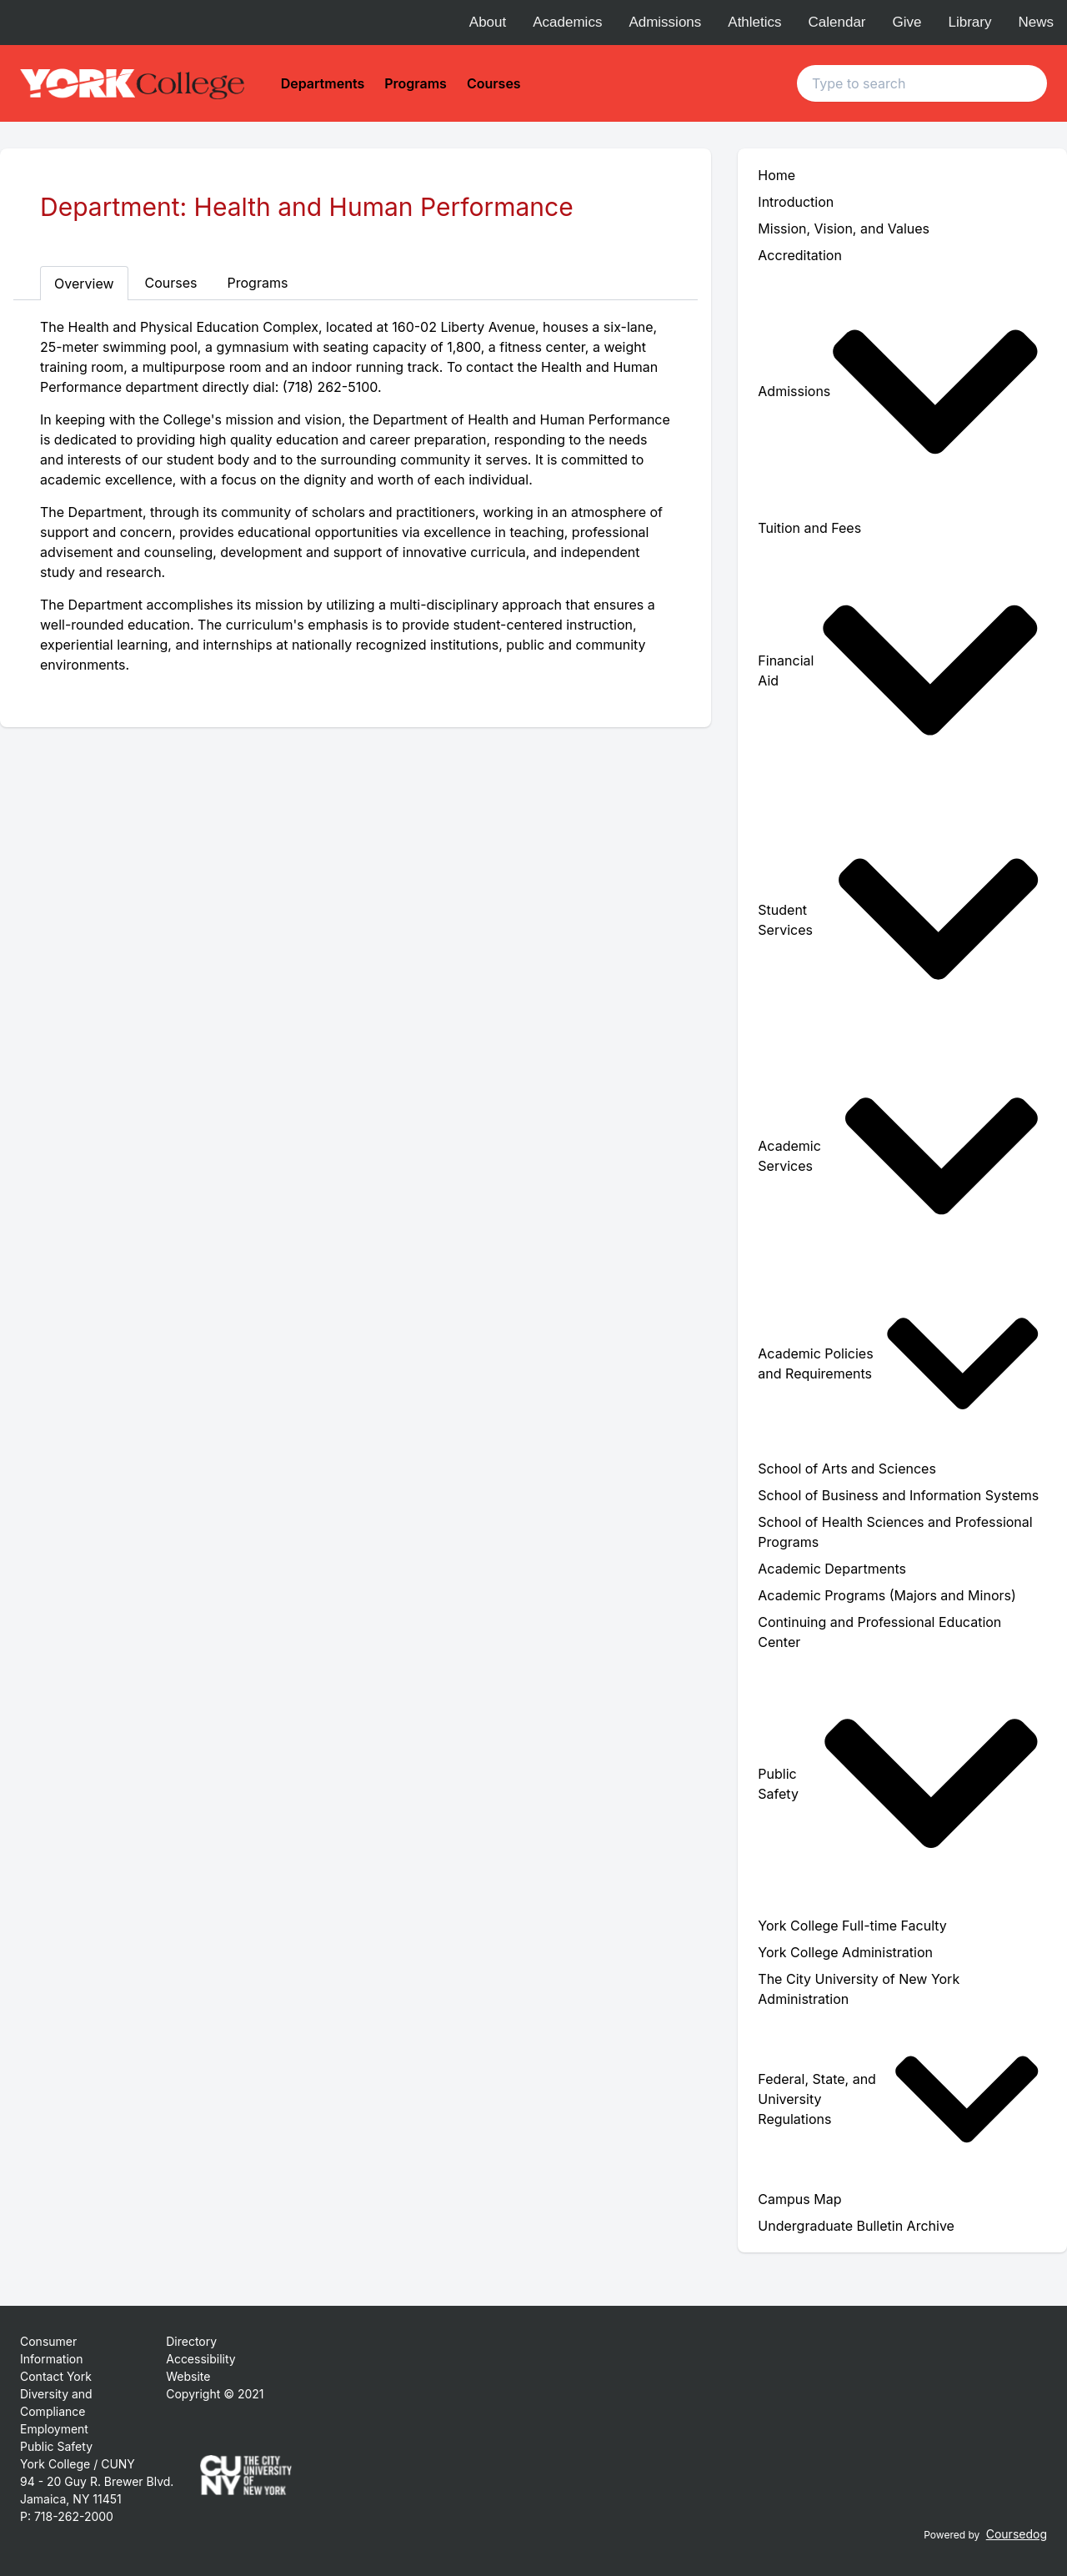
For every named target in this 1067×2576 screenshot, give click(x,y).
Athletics (754, 22)
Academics (567, 22)
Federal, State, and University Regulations (899, 2099)
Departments (323, 83)
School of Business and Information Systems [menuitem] (898, 1495)
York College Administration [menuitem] (845, 1952)
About (487, 22)
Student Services (899, 919)
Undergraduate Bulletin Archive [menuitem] (856, 2225)
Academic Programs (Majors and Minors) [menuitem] (886, 1595)
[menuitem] (902, 392)
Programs (415, 83)
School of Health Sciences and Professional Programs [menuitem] (895, 1532)
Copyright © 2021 (214, 2394)
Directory (191, 2341)
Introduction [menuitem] (796, 201)
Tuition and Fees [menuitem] (809, 528)
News (1036, 22)
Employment (54, 2429)
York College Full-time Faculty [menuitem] (852, 1925)
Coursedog (1016, 2534)
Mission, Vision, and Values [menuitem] (843, 228)
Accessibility (200, 2359)
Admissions (665, 22)
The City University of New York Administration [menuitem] (858, 1989)
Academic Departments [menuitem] (832, 1568)
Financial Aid (899, 670)
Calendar (837, 22)
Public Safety (899, 1783)
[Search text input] (922, 83)
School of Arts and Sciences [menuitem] (847, 1468)
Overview (84, 283)
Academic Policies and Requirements (899, 1363)
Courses (494, 83)
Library (970, 22)
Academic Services (899, 1156)
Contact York (56, 2376)
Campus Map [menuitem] (799, 2199)
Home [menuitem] (776, 175)
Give (907, 22)
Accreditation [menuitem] (800, 255)
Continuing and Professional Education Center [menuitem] (879, 1632)
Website (188, 2376)
